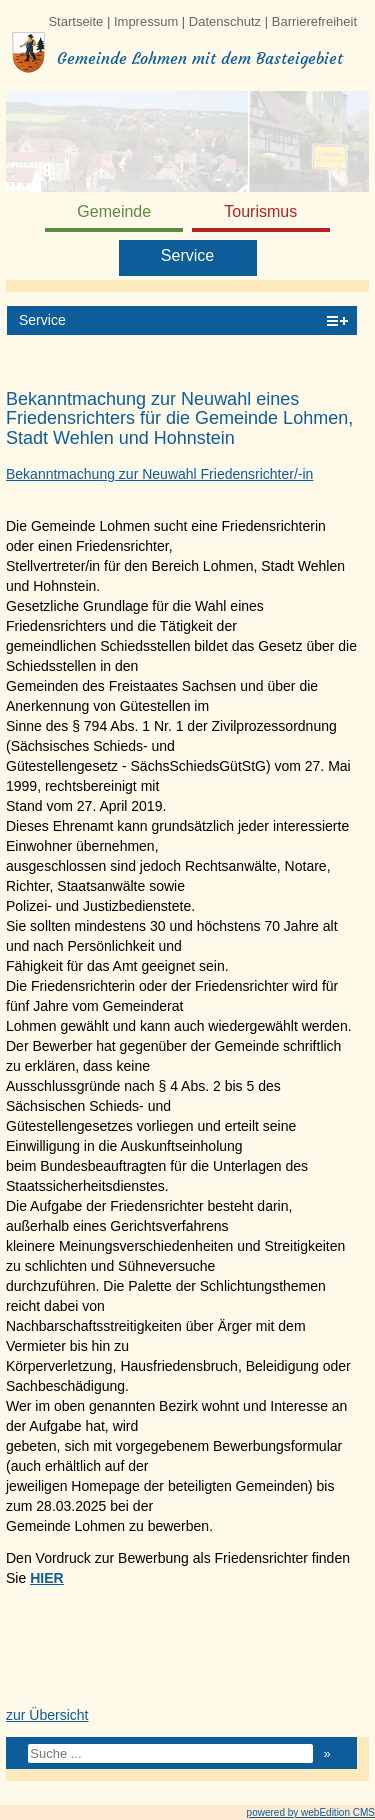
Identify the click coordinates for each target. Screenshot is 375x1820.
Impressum (146, 21)
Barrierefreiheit (314, 21)
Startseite (75, 21)
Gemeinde (114, 211)
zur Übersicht (47, 1715)
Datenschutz (225, 21)
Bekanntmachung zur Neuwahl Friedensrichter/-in (159, 474)
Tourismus (260, 211)
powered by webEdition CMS (311, 1812)
